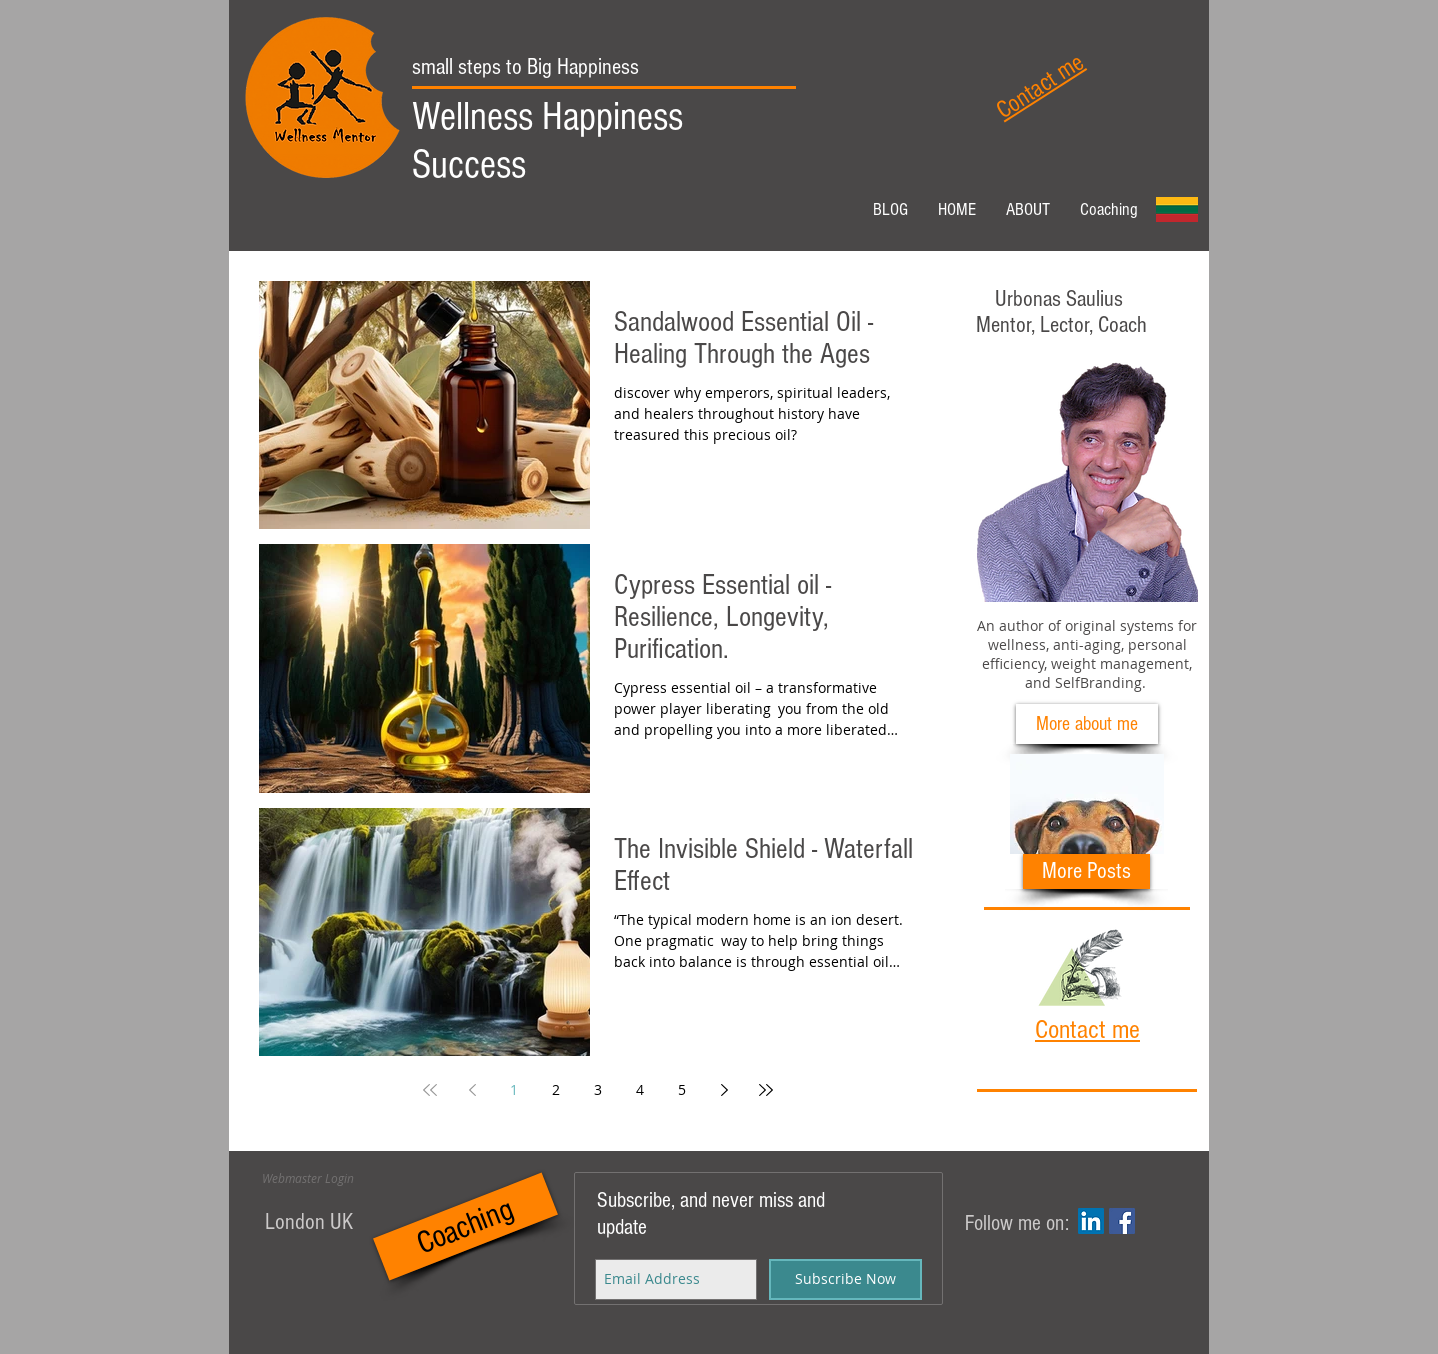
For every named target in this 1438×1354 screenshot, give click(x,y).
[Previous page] (472, 1090)
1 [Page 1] (514, 1089)
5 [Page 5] (682, 1089)
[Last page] (766, 1090)
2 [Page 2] (556, 1089)
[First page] (430, 1090)
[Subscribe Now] (845, 1279)
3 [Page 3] (598, 1089)
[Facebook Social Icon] (1122, 1221)
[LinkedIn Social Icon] (1091, 1221)
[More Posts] (1086, 871)
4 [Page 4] (640, 1089)
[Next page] (724, 1090)
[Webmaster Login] (308, 1179)
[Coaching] (465, 1226)
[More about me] (1087, 724)
